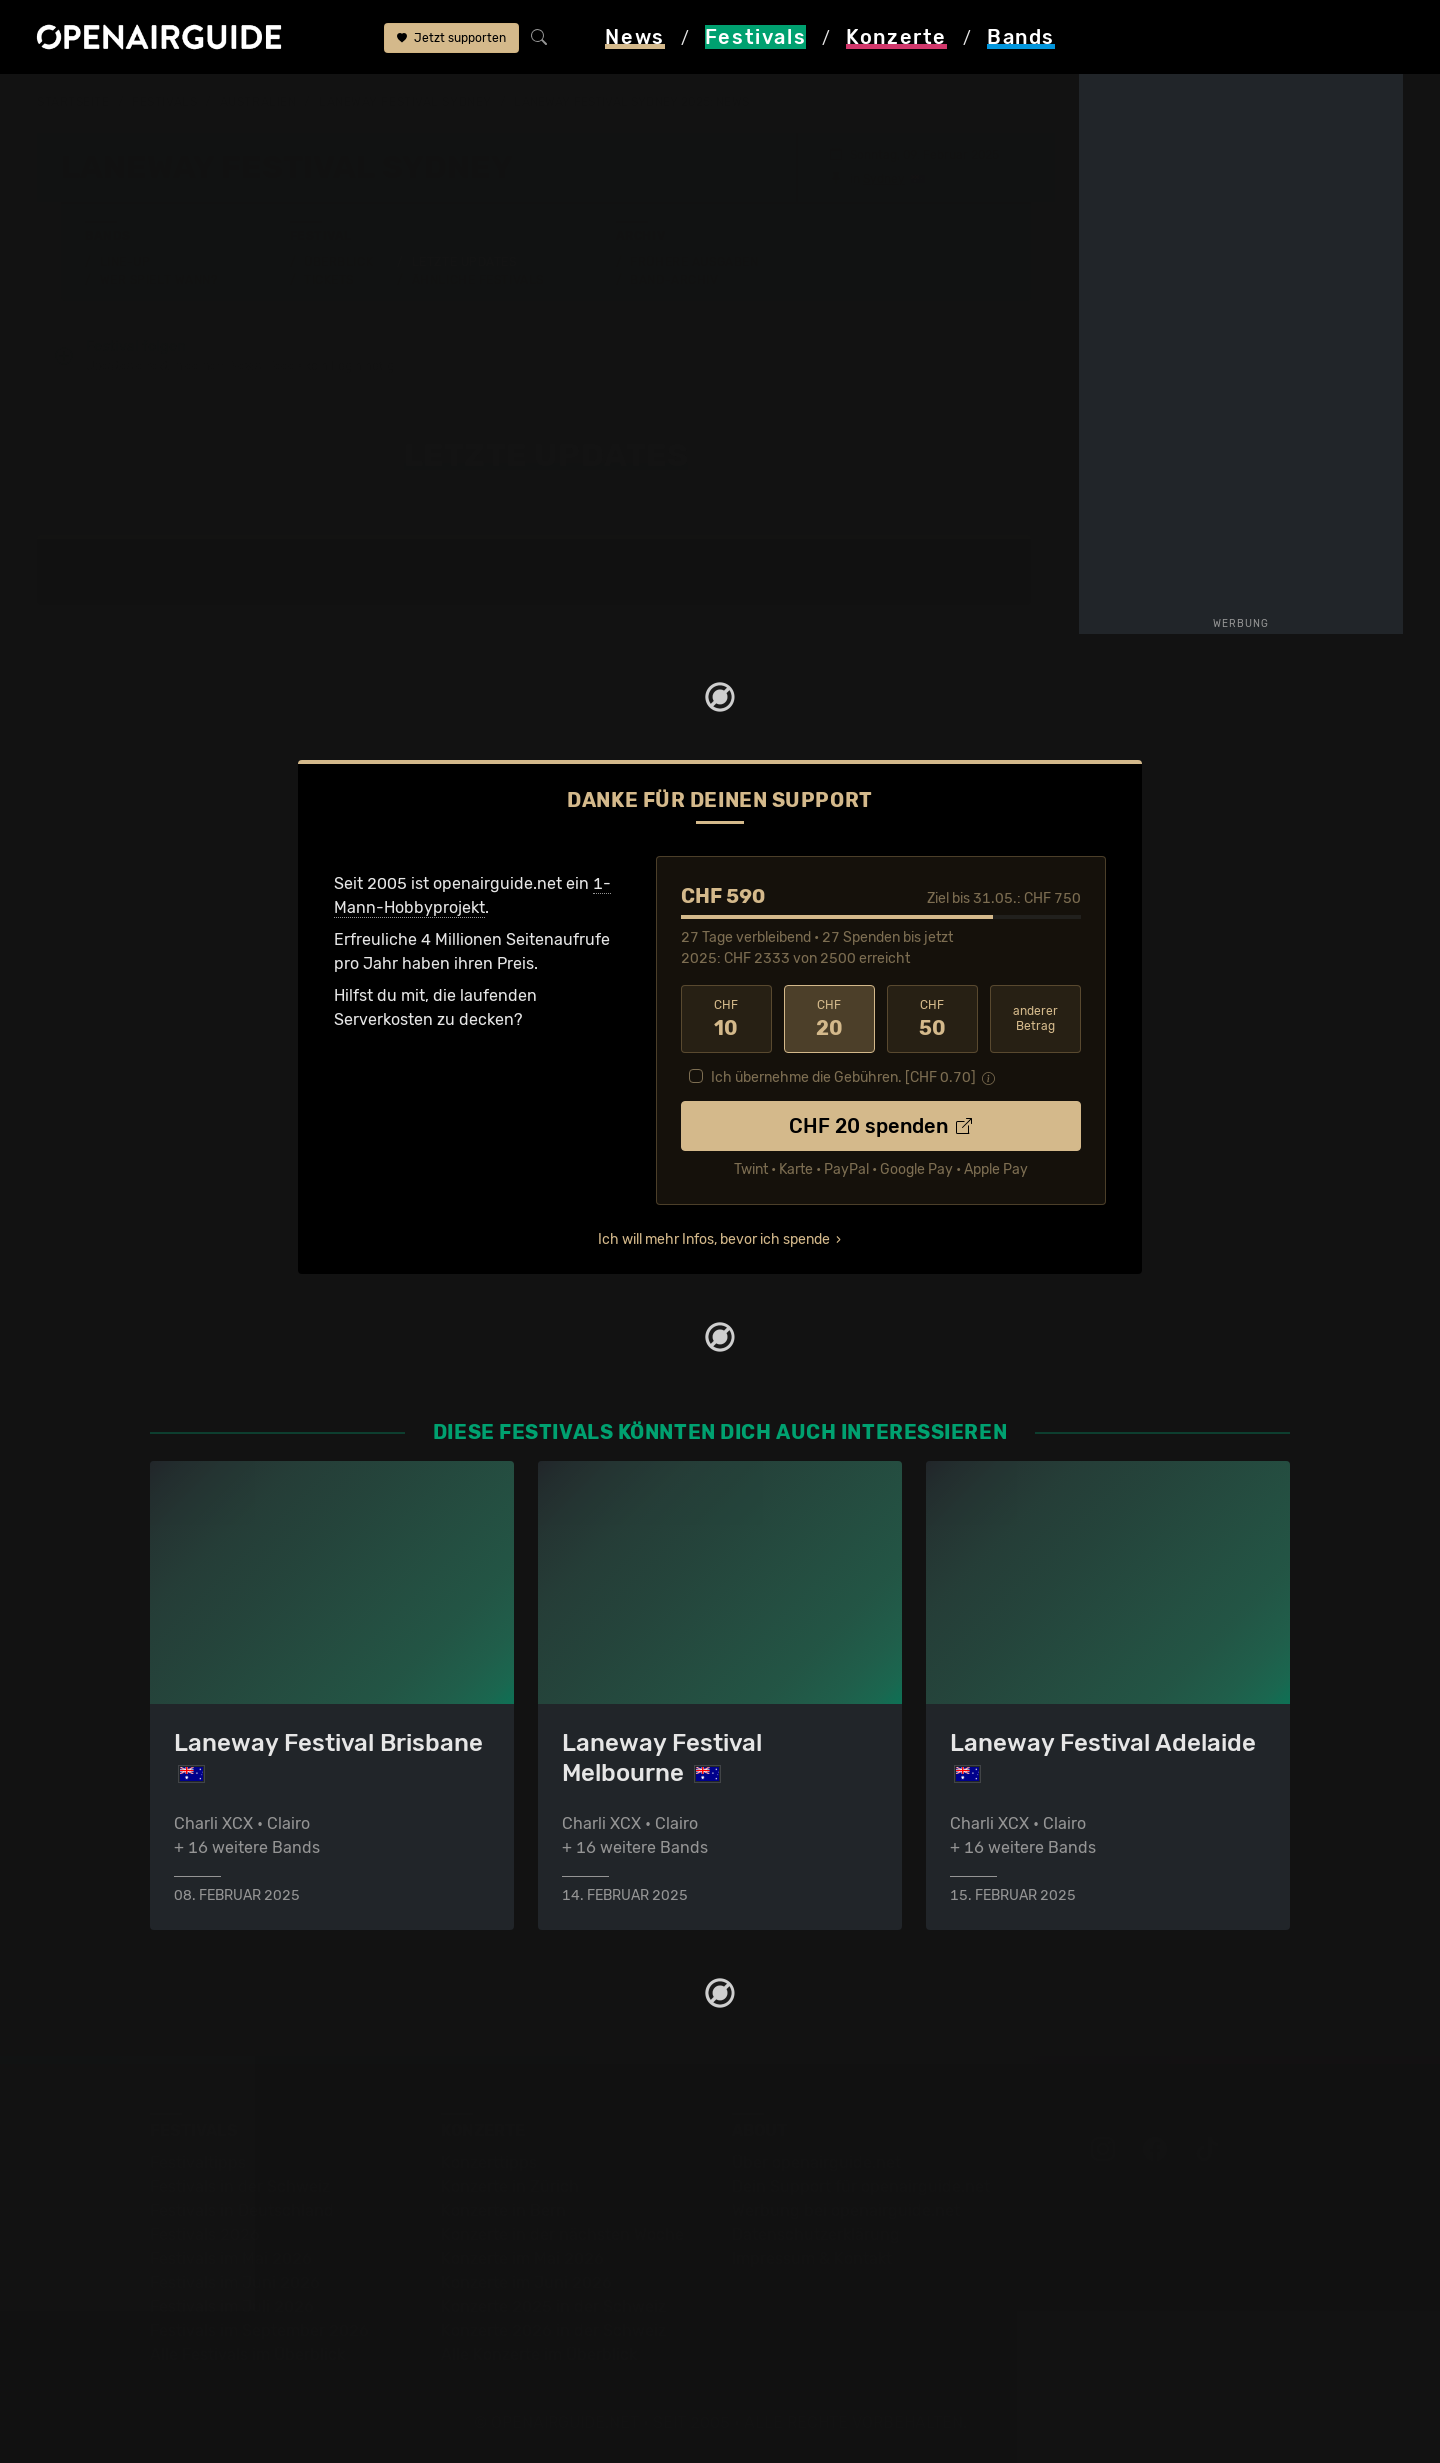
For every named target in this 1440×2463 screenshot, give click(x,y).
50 (932, 1019)
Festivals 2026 (205, 2234)
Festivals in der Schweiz (240, 2186)
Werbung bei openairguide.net (846, 2210)
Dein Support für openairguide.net (861, 2186)
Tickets (329, 280)
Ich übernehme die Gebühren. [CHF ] (843, 1077)
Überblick (338, 262)
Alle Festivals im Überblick (247, 2354)
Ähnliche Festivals (478, 280)
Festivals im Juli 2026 (232, 2306)
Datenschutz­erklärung (816, 2234)
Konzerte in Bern (503, 2210)
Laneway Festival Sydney (405, 102)
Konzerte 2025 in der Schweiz (553, 2306)
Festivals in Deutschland (242, 2210)
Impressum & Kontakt (812, 2258)
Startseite (73, 102)
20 (829, 1019)
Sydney (884, 179)
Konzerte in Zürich (510, 2186)
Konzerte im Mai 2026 (522, 2258)
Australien (258, 102)
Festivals (164, 102)
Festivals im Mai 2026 (231, 2258)
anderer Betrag (1035, 1018)
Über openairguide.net (816, 2162)
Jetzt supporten (451, 38)
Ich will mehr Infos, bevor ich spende (714, 1239)
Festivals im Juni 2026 (235, 2282)
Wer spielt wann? (159, 280)
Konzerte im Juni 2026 (526, 2282)
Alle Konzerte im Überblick (539, 2354)
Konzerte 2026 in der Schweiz (553, 2330)
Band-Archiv (674, 280)
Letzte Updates (464, 262)
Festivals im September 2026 (259, 2330)
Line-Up (125, 262)
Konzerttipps (489, 2162)
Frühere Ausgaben (694, 262)
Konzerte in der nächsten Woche (562, 2234)
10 (726, 1019)
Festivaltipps (198, 2162)
